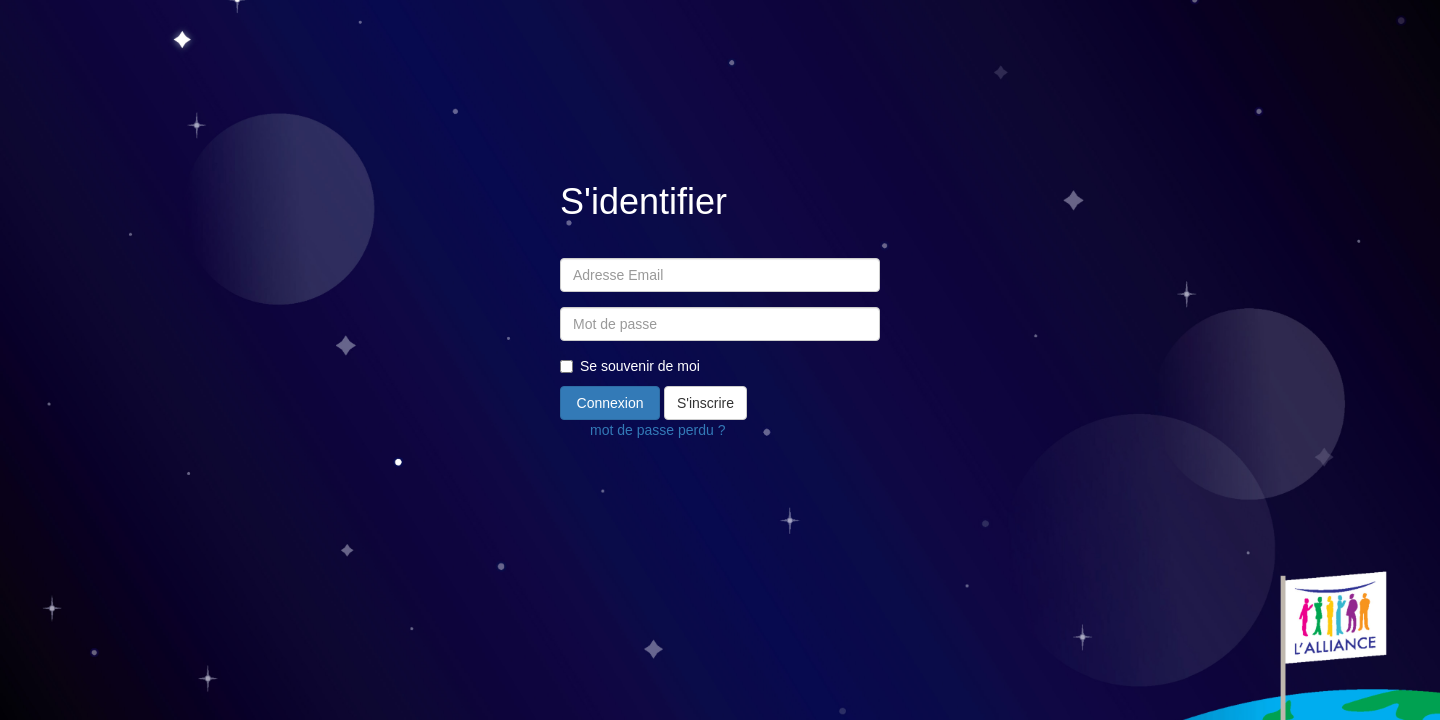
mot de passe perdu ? (657, 430)
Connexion (610, 403)
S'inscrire (705, 403)
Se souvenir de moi (630, 366)
